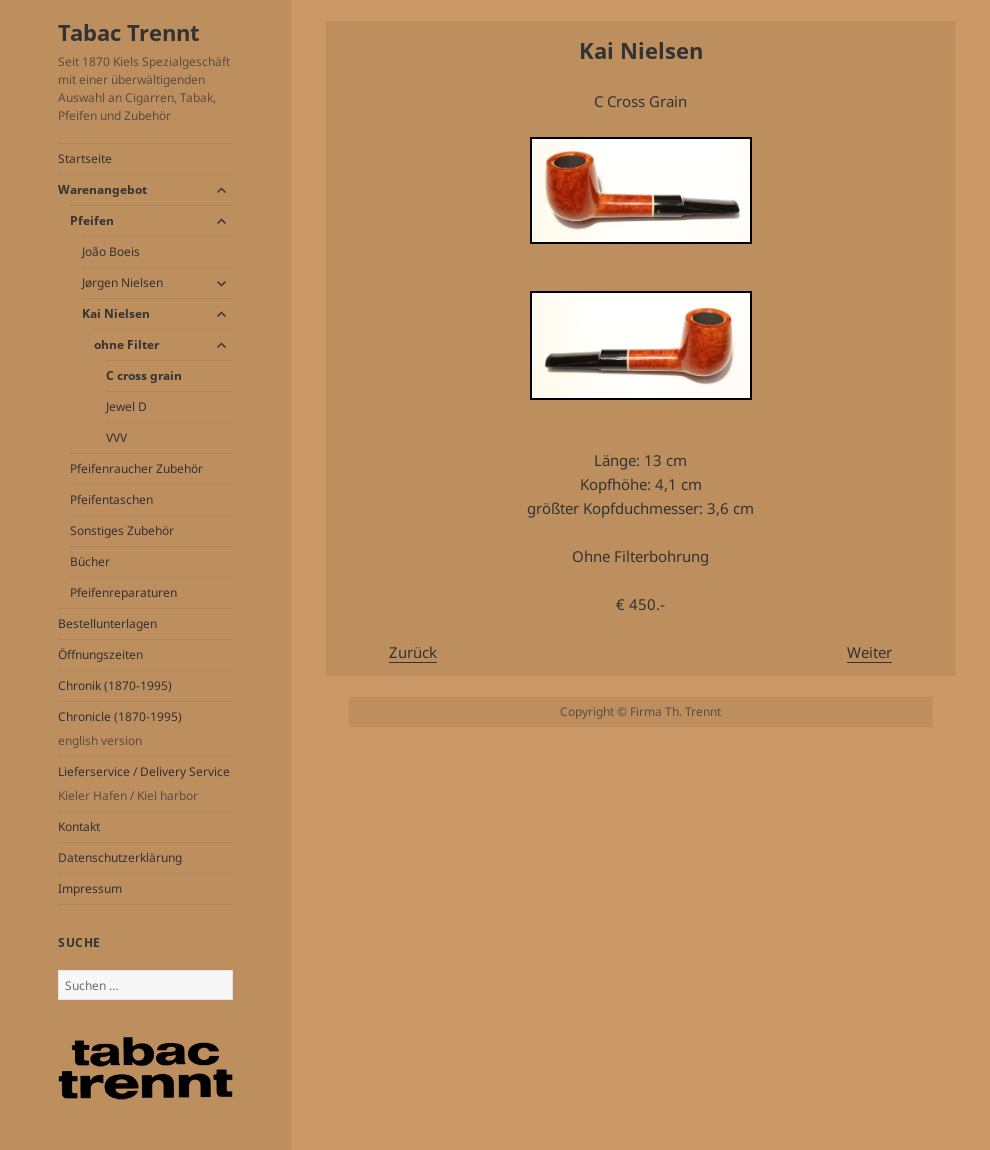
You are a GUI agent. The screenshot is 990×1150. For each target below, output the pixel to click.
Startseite (85, 158)
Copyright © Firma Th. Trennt (640, 711)
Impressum (90, 888)
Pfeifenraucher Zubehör (136, 468)
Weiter (869, 652)
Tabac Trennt (129, 32)
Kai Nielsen (116, 313)
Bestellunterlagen (107, 623)
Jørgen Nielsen (122, 282)
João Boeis (111, 251)
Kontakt (79, 826)
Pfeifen (92, 220)
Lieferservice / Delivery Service (145, 784)
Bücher (90, 561)
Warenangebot (102, 189)
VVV (116, 437)
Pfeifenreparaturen (123, 592)
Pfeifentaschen (111, 499)
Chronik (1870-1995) (115, 685)
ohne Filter (126, 344)
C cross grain (144, 375)
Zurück (413, 652)
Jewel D (126, 406)
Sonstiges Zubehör (122, 530)
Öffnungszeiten (100, 654)
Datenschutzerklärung (120, 857)
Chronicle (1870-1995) (145, 729)
